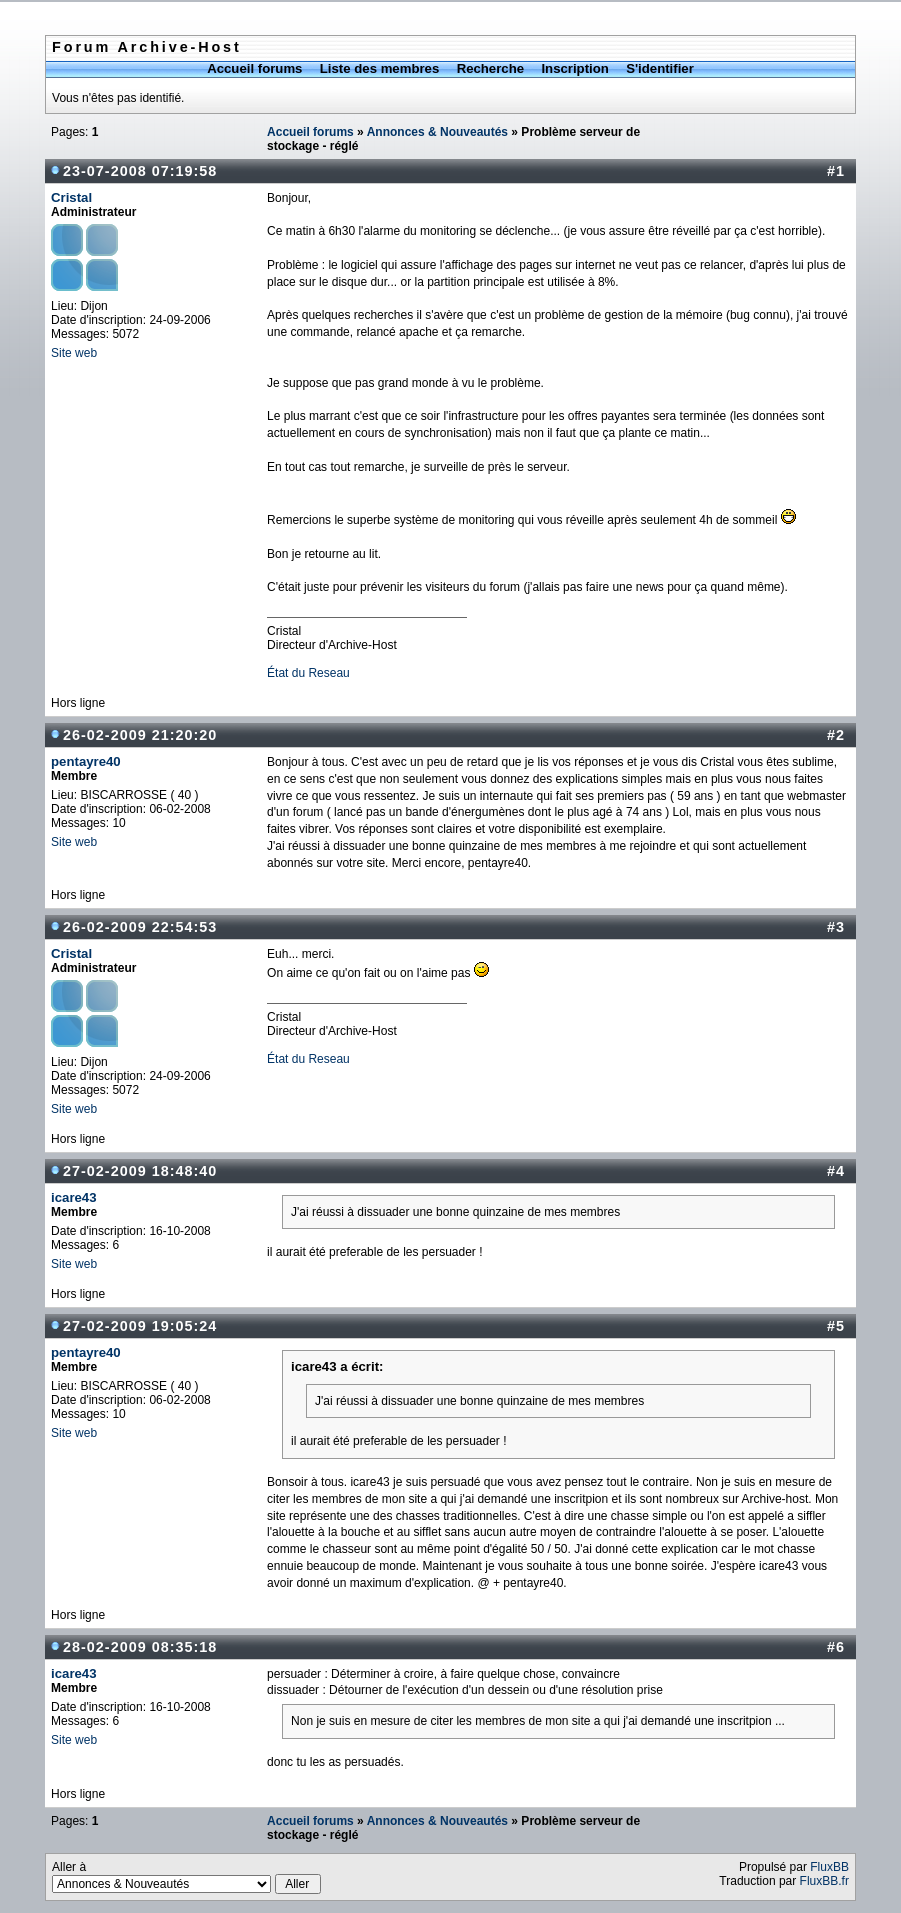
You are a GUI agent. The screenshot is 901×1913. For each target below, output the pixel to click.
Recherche (490, 68)
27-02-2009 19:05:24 (140, 1326)
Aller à (186, 1877)
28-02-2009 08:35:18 (140, 1647)
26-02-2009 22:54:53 (140, 927)
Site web (74, 353)
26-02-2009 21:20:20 (140, 735)
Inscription (574, 68)
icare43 (73, 1197)
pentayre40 (86, 761)
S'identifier (660, 68)
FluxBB (829, 1867)
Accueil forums (254, 68)
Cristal (71, 197)
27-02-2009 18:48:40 (140, 1171)
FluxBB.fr (824, 1881)
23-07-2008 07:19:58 (140, 171)
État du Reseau (308, 673)
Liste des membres (379, 68)
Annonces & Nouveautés (437, 132)
